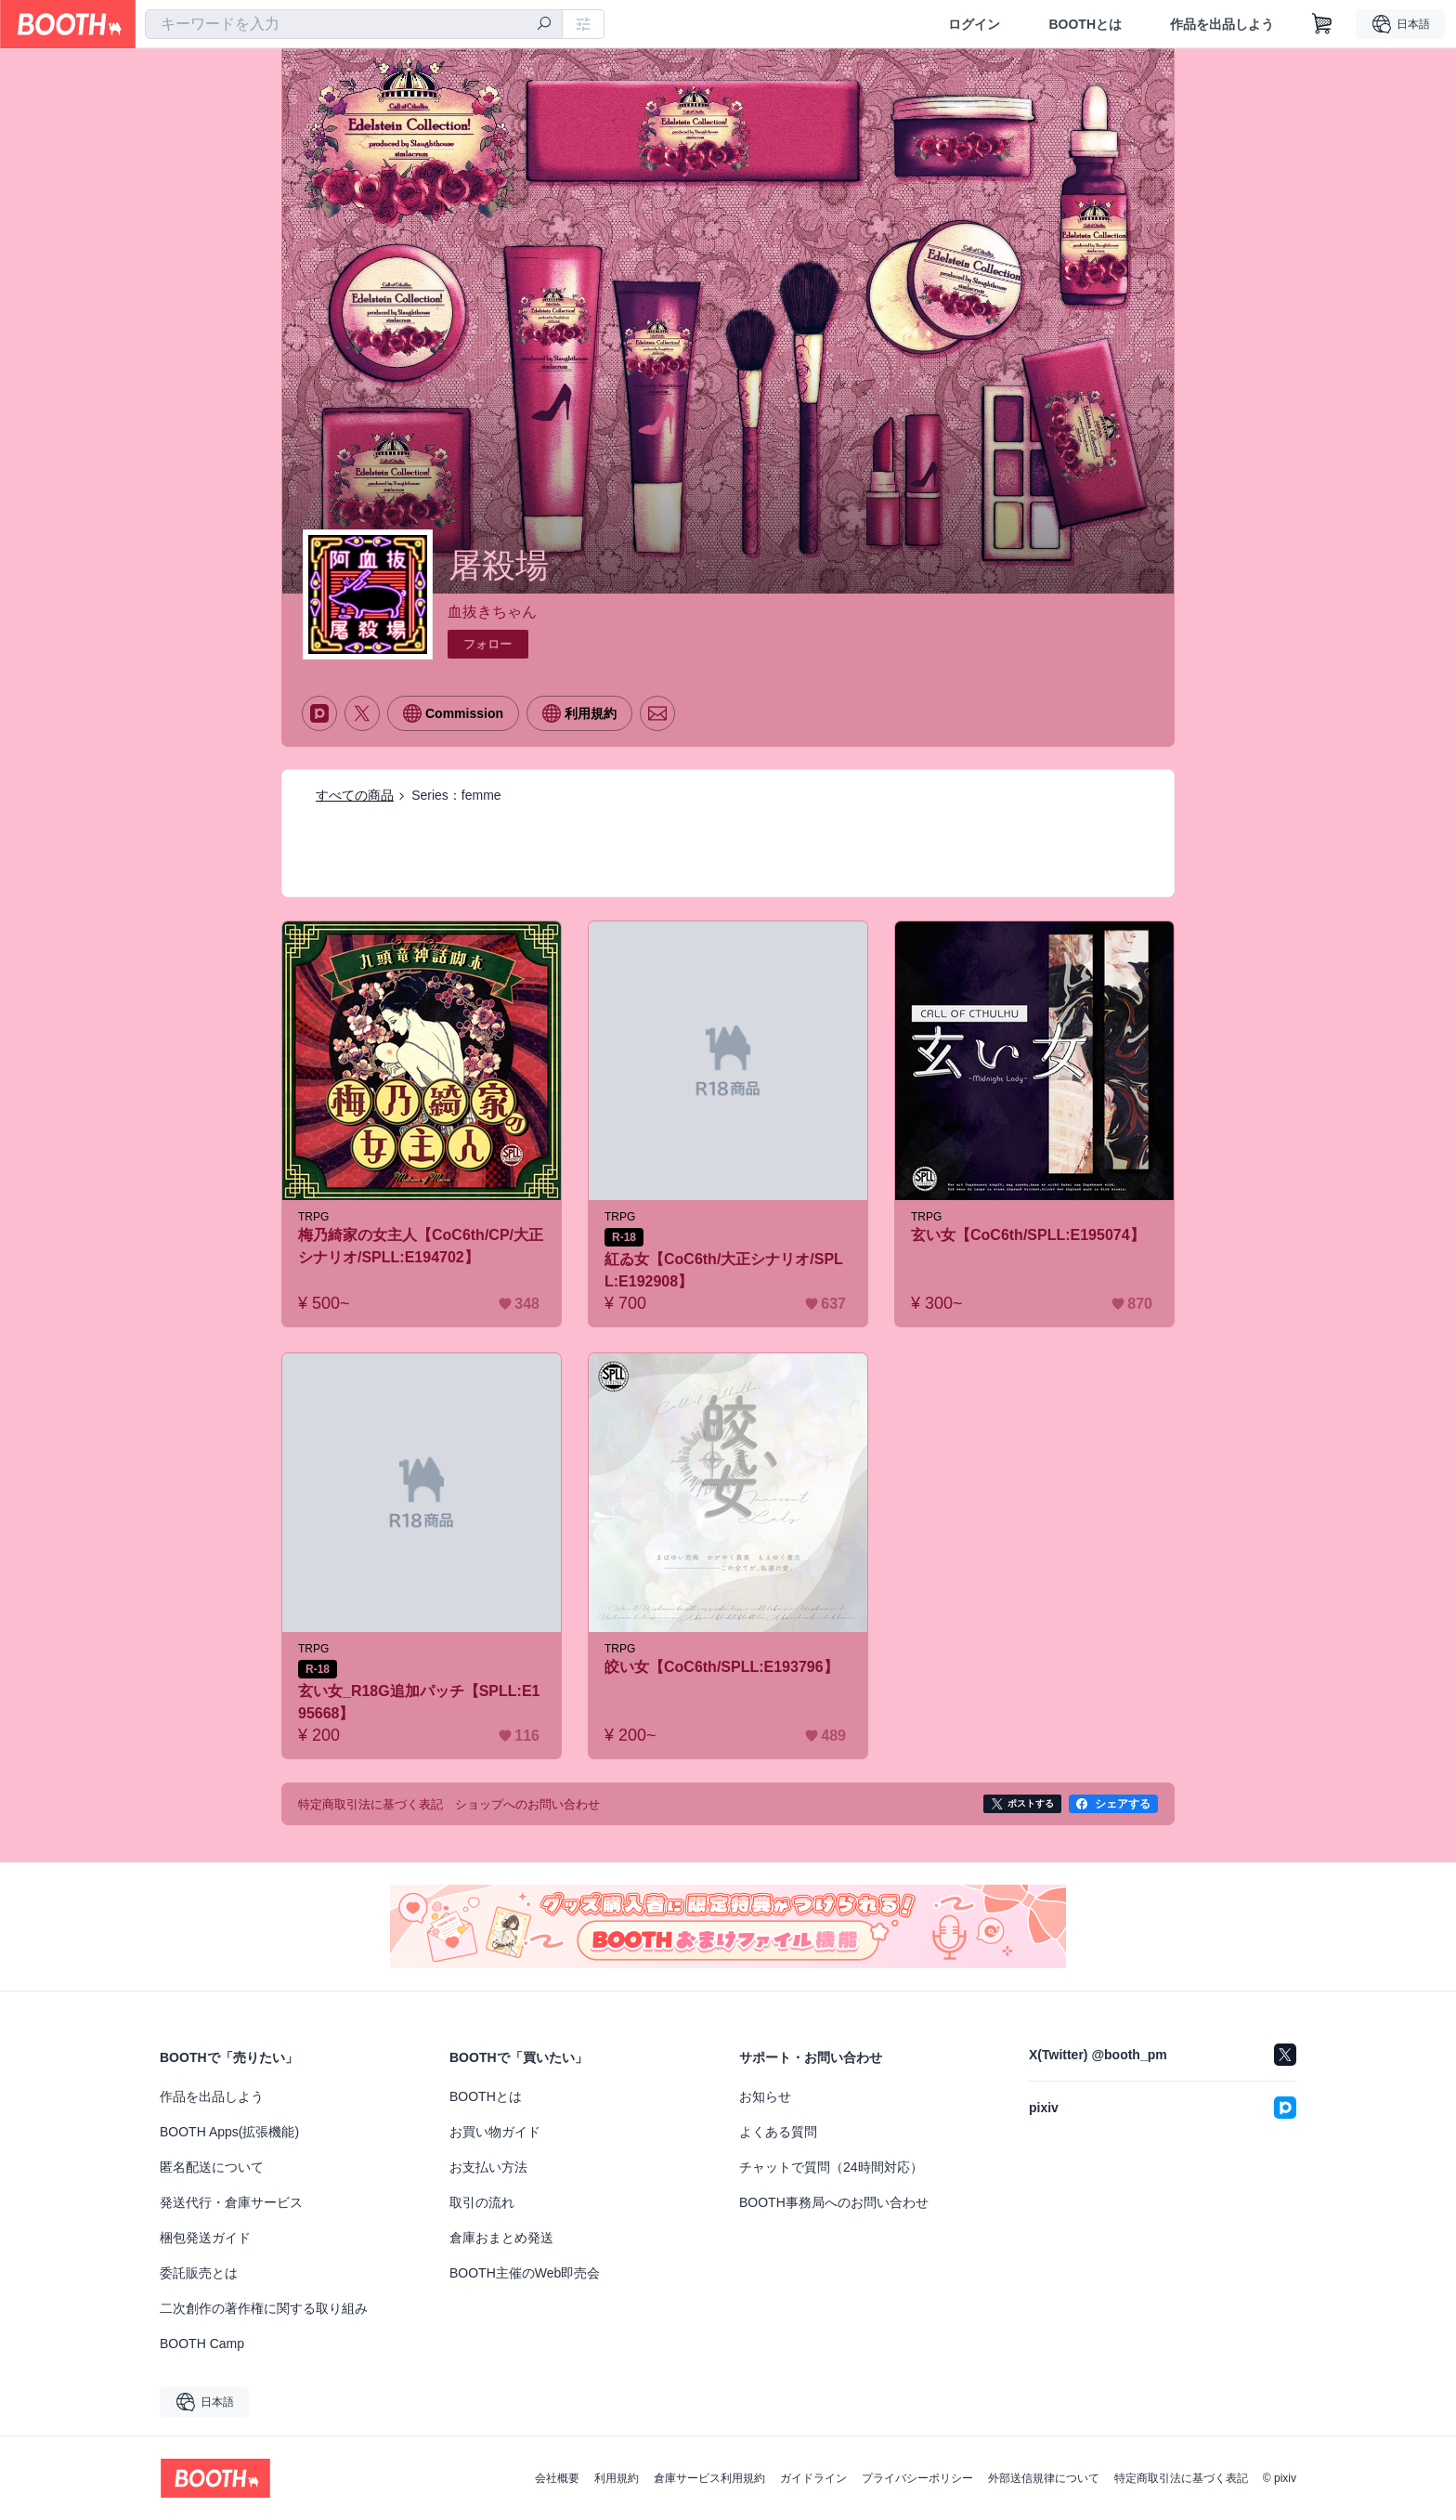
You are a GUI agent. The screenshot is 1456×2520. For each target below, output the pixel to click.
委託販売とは (199, 2272)
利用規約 (616, 2478)
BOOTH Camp (202, 2343)
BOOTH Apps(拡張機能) (229, 2131)
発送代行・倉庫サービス (231, 2202)
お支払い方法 (488, 2167)
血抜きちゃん (492, 612)
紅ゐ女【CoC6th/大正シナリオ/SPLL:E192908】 (723, 1270)
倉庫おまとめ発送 (501, 2237)
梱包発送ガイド (205, 2237)
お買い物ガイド (494, 2131)
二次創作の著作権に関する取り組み (264, 2308)
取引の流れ (481, 2202)
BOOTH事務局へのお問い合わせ (834, 2202)
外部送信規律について (1043, 2478)
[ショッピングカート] (1322, 24)
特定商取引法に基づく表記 (1181, 2478)
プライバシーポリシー (917, 2478)
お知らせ (765, 2096)
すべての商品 (355, 795)
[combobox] (354, 24)
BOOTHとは (1085, 24)
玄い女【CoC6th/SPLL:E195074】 (1028, 1235)
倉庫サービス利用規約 (709, 2478)
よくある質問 (778, 2131)
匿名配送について (212, 2167)
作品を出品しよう (1222, 24)
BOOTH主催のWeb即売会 (524, 2272)
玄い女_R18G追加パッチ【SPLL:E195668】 (419, 1702)
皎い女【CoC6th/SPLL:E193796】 (721, 1667)
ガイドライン (813, 2478)
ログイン (974, 24)
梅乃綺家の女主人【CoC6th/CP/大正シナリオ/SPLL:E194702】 (420, 1246)
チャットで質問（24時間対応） (831, 2167)
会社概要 (557, 2478)
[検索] (544, 25)
